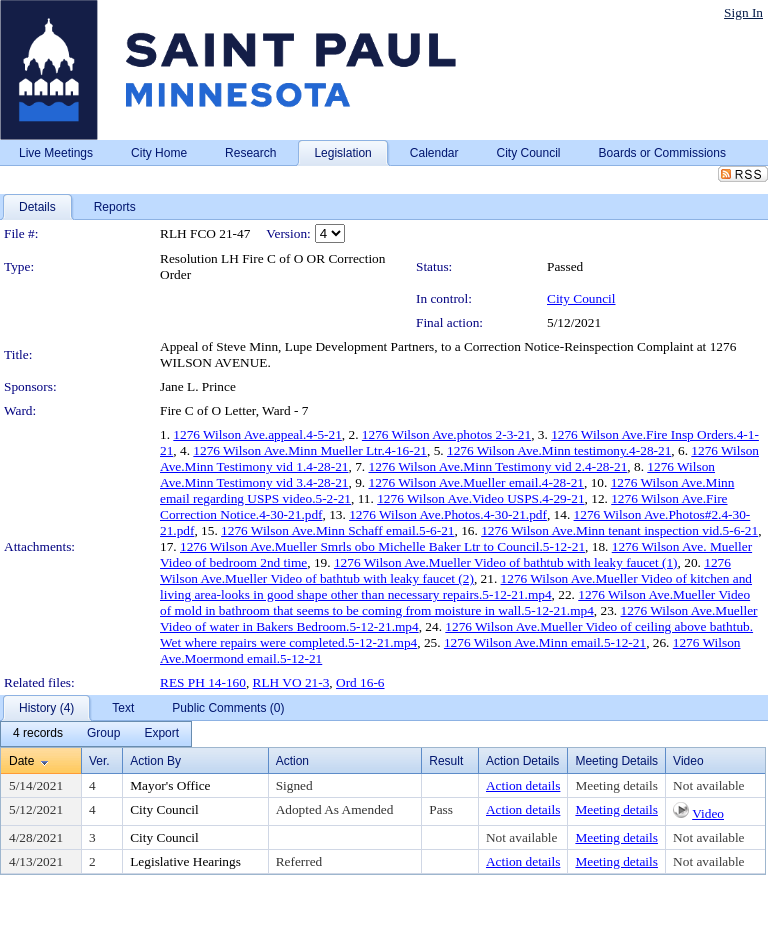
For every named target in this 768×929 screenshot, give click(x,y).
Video (708, 813)
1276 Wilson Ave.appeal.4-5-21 (257, 434)
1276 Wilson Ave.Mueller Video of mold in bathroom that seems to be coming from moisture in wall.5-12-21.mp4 (455, 602)
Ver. (99, 761)
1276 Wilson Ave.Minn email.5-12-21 (545, 642)
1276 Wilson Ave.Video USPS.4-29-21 (480, 498)
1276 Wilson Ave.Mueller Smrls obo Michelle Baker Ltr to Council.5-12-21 (382, 546)
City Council (581, 298)
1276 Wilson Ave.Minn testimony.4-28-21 (559, 450)
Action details (523, 785)
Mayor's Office (170, 785)
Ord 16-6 (360, 682)
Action (292, 761)
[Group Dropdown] (103, 734)
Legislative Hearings (185, 861)
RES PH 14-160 (203, 682)
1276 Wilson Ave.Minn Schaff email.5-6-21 (337, 530)
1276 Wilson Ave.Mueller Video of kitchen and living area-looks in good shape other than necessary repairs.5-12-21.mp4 (456, 586)
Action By (155, 761)
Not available (708, 785)
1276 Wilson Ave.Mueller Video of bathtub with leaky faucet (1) (506, 562)
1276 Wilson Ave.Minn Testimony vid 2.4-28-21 (498, 466)
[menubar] (96, 734)
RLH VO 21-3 (291, 682)
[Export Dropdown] (161, 734)
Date (21, 761)
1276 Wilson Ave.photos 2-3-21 (446, 434)
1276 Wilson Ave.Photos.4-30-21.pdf (448, 514)
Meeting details (616, 785)
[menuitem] (38, 734)
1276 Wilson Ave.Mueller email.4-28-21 (477, 482)
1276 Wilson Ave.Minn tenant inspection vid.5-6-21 (619, 530)
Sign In (743, 12)
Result (446, 761)
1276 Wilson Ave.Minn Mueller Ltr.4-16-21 (310, 450)
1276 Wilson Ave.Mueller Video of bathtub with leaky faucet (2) (445, 570)
